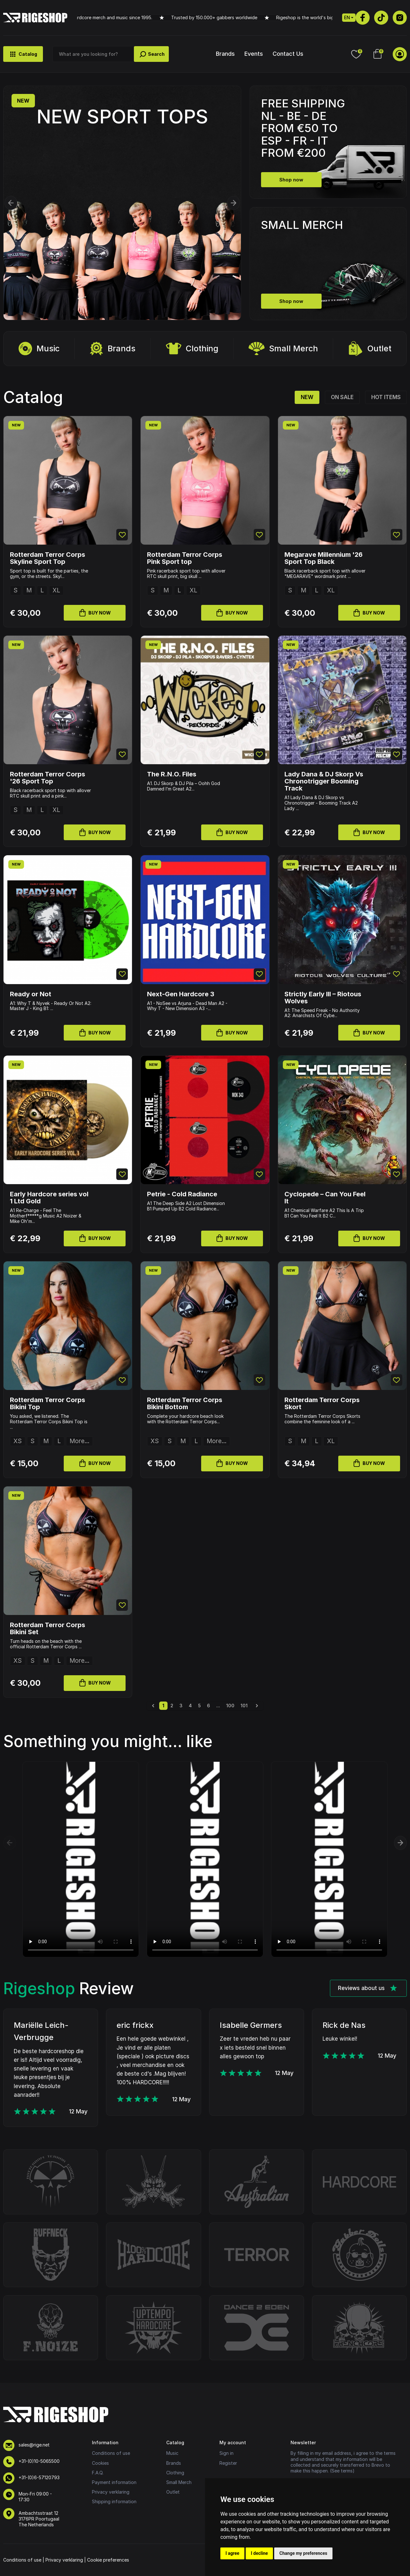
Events (253, 53)
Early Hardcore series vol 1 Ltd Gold (49, 1198)
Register (228, 2463)
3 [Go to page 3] (181, 1705)
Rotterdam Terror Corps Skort (322, 1403)
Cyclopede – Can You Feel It (324, 1198)
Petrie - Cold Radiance (182, 1194)
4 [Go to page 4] (190, 1705)
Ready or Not (30, 994)
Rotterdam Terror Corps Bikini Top (47, 1403)
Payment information (114, 2482)
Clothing (192, 348)
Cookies (100, 2463)
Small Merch (283, 348)
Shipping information (114, 2501)
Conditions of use (111, 2453)
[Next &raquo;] (256, 1706)
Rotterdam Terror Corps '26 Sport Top (47, 778)
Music (39, 348)
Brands (225, 53)
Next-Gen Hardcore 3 (180, 994)
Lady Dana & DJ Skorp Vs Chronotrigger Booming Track (323, 781)
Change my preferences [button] (303, 2553)
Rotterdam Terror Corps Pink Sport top (184, 558)
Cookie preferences (108, 2560)
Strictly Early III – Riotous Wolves (322, 998)
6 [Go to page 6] (208, 1705)
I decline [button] (259, 2553)
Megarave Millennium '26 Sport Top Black (323, 558)
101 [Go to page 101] (244, 1705)
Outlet (369, 348)
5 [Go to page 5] (199, 1705)
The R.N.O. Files (171, 774)
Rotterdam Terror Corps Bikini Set (47, 1628)
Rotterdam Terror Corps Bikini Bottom (184, 1403)
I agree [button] (232, 2553)
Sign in (226, 2453)
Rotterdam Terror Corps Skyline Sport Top (47, 558)
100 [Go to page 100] (230, 1705)
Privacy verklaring (110, 2492)
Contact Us (288, 53)
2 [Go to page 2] (171, 1705)
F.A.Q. (97, 2472)
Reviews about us (367, 1988)
